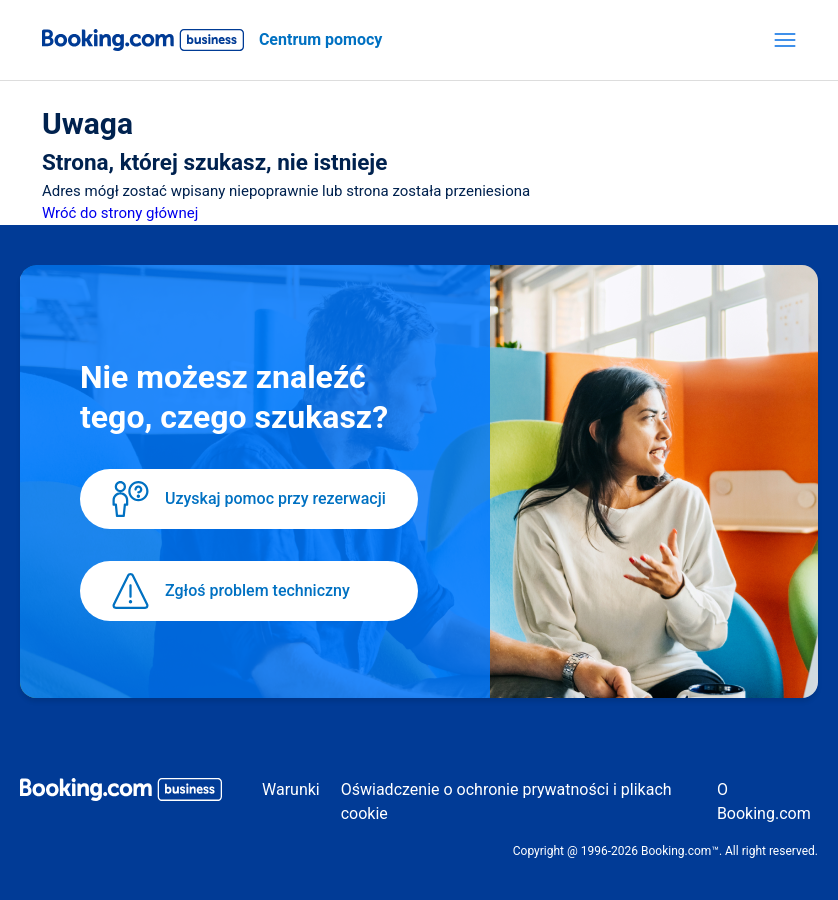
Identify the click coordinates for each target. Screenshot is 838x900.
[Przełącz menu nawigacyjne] (785, 40)
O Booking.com (764, 801)
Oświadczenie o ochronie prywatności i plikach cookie (506, 801)
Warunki (291, 789)
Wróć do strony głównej (120, 213)
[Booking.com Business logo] (121, 793)
